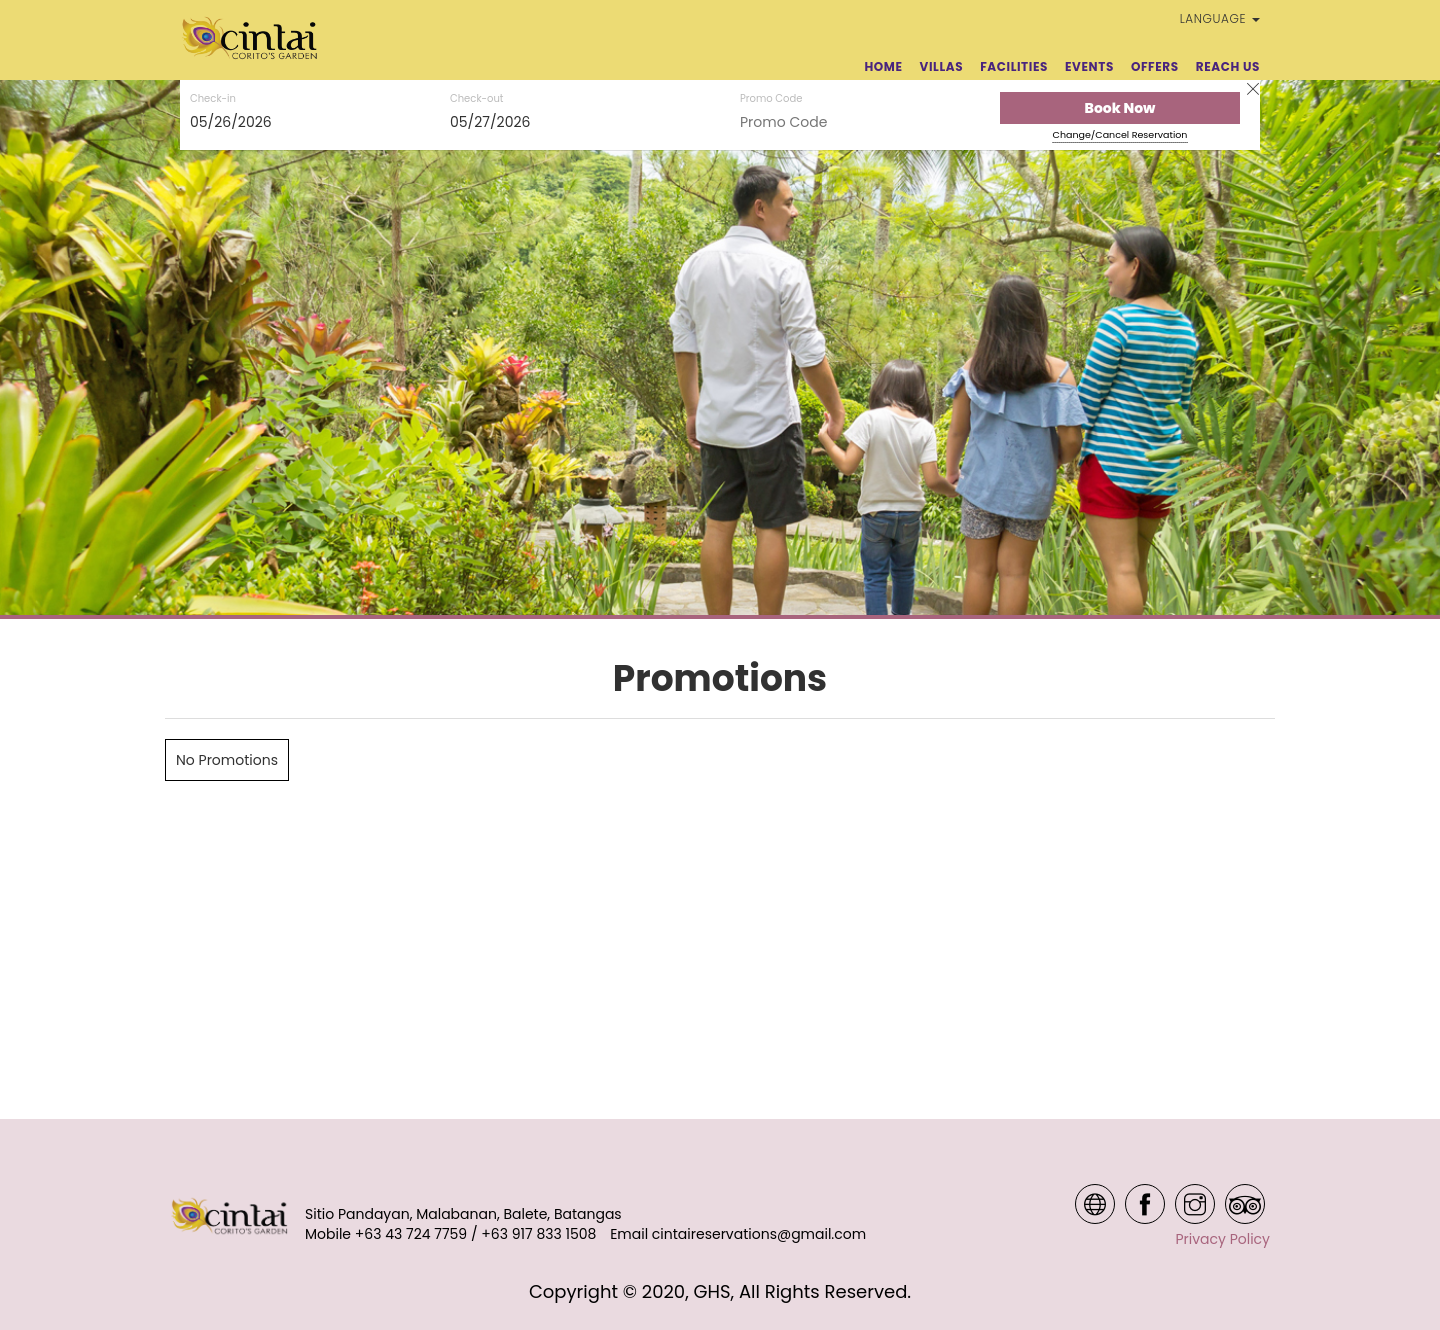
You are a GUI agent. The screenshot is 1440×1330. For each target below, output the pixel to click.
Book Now (1120, 108)
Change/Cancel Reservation (1120, 134)
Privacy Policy (1222, 1239)
